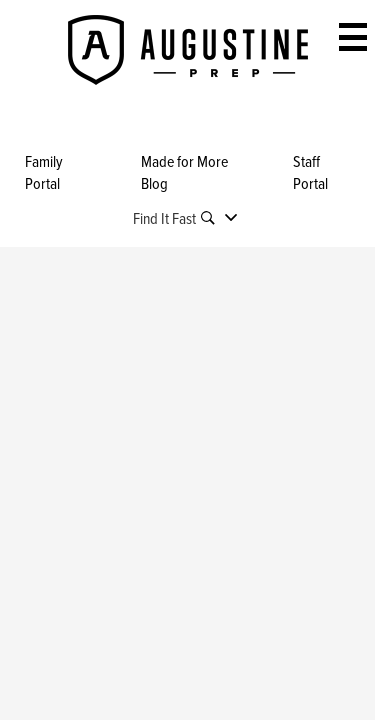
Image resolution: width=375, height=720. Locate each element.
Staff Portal (310, 172)
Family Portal (44, 172)
